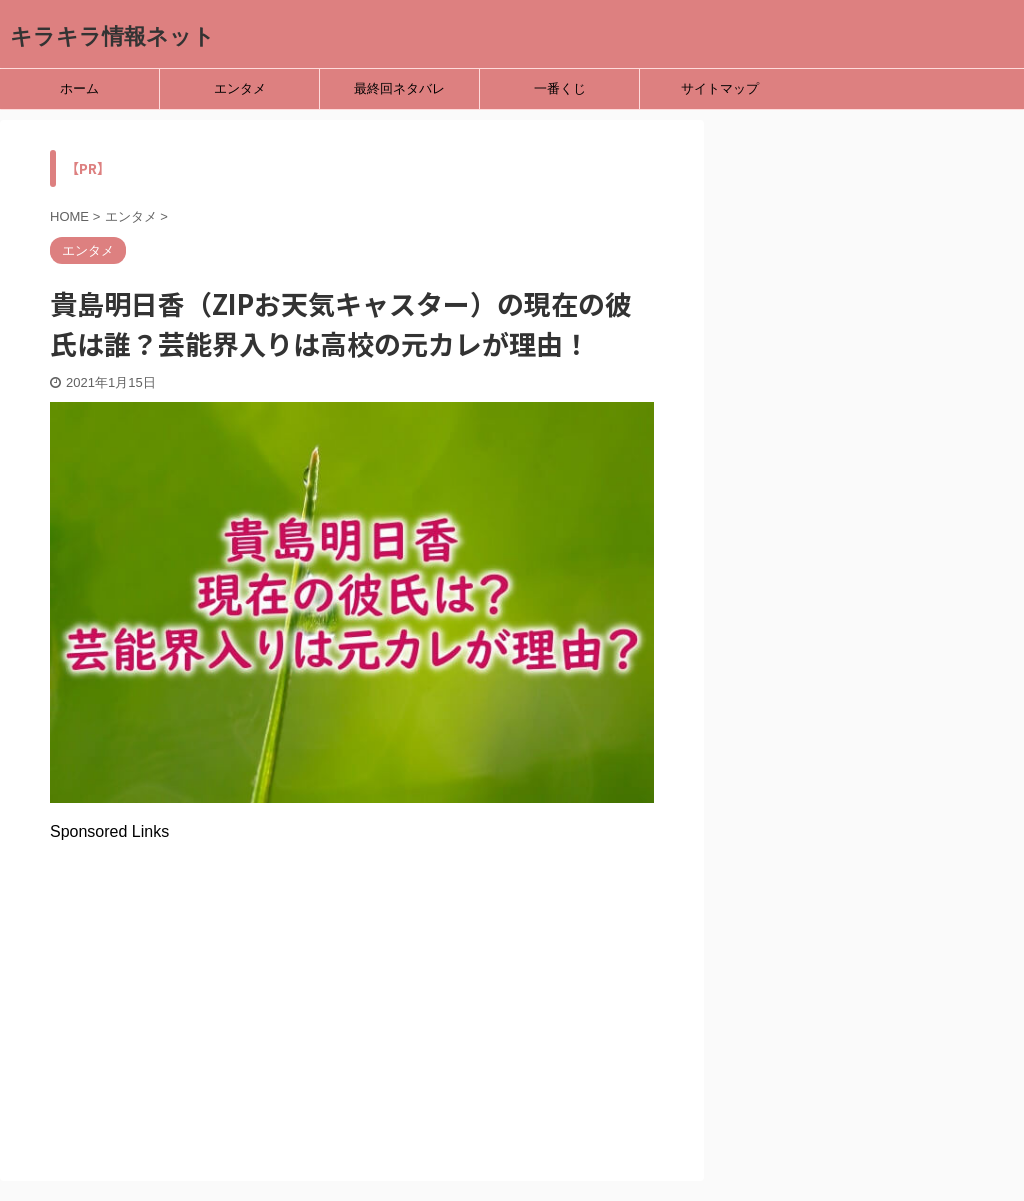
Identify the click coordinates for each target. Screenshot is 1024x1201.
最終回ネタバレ (399, 88)
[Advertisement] (352, 981)
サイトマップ (720, 88)
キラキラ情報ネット (112, 36)
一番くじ (560, 88)
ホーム (79, 88)
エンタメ (240, 88)
